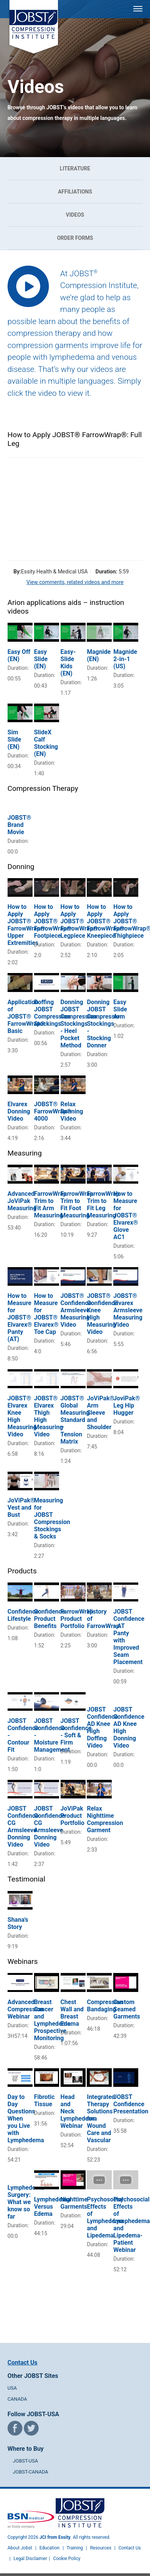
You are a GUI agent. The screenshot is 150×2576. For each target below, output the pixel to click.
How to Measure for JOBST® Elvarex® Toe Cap (46, 1313)
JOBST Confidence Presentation (130, 2104)
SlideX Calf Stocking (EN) (46, 743)
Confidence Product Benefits (49, 1619)
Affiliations (75, 192)
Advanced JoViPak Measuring (22, 1201)
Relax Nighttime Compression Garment (105, 1819)
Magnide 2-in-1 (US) (125, 659)
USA (12, 2388)
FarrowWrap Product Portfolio (77, 1619)
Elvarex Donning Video (19, 1111)
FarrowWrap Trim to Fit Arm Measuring (50, 1204)
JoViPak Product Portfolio (72, 1816)
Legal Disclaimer (30, 2558)
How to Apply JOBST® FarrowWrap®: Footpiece (53, 921)
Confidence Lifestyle (23, 1615)
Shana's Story (18, 1923)
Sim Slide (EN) (14, 739)
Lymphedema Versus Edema (52, 2206)
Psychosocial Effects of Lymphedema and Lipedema (105, 2217)
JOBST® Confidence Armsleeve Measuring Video (76, 1310)
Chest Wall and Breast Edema (72, 2012)
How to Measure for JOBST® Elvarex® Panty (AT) (20, 1317)
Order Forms (75, 238)
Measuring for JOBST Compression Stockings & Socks (52, 1518)
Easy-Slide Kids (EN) (68, 662)
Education (49, 2548)
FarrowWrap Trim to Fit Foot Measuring (77, 1204)
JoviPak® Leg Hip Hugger (126, 1405)
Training (75, 2548)
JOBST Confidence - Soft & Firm (76, 1731)
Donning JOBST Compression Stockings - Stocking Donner (105, 1023)
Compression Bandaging (105, 2005)
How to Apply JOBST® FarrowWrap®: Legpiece (80, 921)
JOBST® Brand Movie (19, 825)
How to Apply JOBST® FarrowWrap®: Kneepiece (106, 921)
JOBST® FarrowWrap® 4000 (53, 1111)
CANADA (17, 2399)
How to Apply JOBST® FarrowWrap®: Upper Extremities (27, 924)
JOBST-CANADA (30, 2472)
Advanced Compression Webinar (26, 2009)
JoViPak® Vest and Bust (21, 1507)
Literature (75, 168)
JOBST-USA (25, 2461)
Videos (75, 215)
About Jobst (20, 2548)
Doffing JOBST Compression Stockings (52, 1012)
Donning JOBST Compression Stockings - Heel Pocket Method (79, 1023)
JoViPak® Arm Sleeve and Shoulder (100, 1413)
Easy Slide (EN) (41, 659)
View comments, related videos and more (75, 582)
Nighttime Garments (74, 2203)
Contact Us (23, 2362)
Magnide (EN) (99, 655)
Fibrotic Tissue (44, 2100)
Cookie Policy (66, 2558)
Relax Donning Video (72, 1111)
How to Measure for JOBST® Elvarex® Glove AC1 (125, 1215)
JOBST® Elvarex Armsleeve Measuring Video (127, 1310)
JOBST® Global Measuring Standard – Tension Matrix (75, 1420)
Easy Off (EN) (19, 655)
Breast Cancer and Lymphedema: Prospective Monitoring (53, 2020)
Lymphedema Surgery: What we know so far (26, 2202)
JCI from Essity (54, 2537)
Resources (100, 2548)
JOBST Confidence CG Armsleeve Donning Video (23, 1826)
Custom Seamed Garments (126, 2009)
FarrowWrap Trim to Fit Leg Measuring (103, 1204)
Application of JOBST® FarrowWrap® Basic (26, 1016)
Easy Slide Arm (120, 1009)
